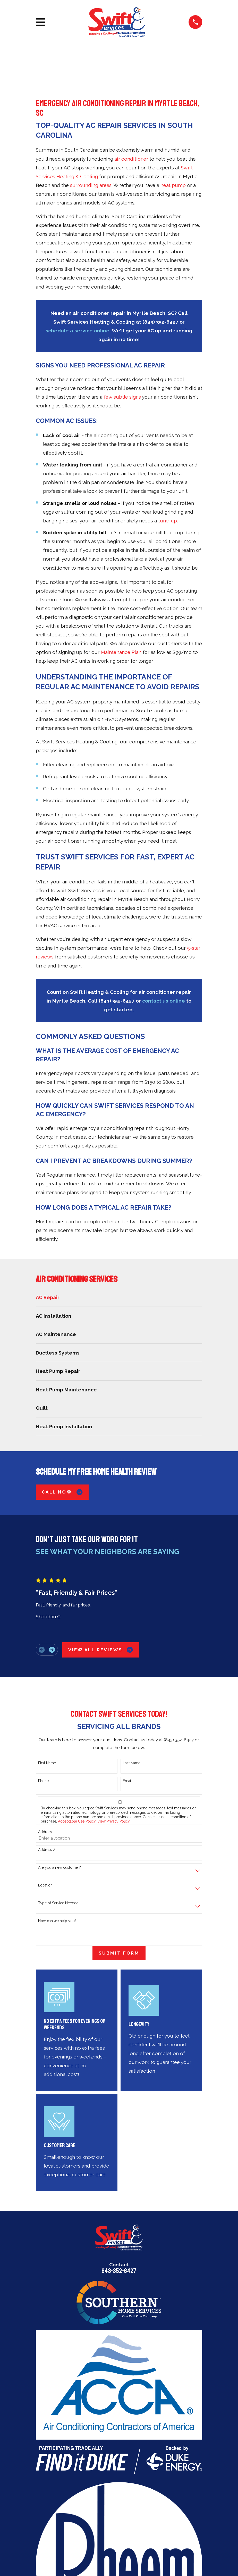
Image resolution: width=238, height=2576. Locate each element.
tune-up (167, 520)
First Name (47, 1763)
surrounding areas (91, 185)
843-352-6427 (118, 2271)
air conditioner (131, 159)
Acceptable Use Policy (77, 1821)
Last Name (131, 1763)
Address (45, 1832)
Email (127, 1781)
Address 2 (46, 1850)
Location (45, 1885)
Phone (43, 1781)
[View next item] (52, 1650)
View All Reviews (100, 1650)
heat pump (173, 185)
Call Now (62, 1492)
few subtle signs (122, 397)
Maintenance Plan (121, 652)
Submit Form (119, 1953)
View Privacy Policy (113, 1821)
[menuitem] (119, 1297)
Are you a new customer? (59, 1867)
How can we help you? (57, 1921)
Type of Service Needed (58, 1903)
